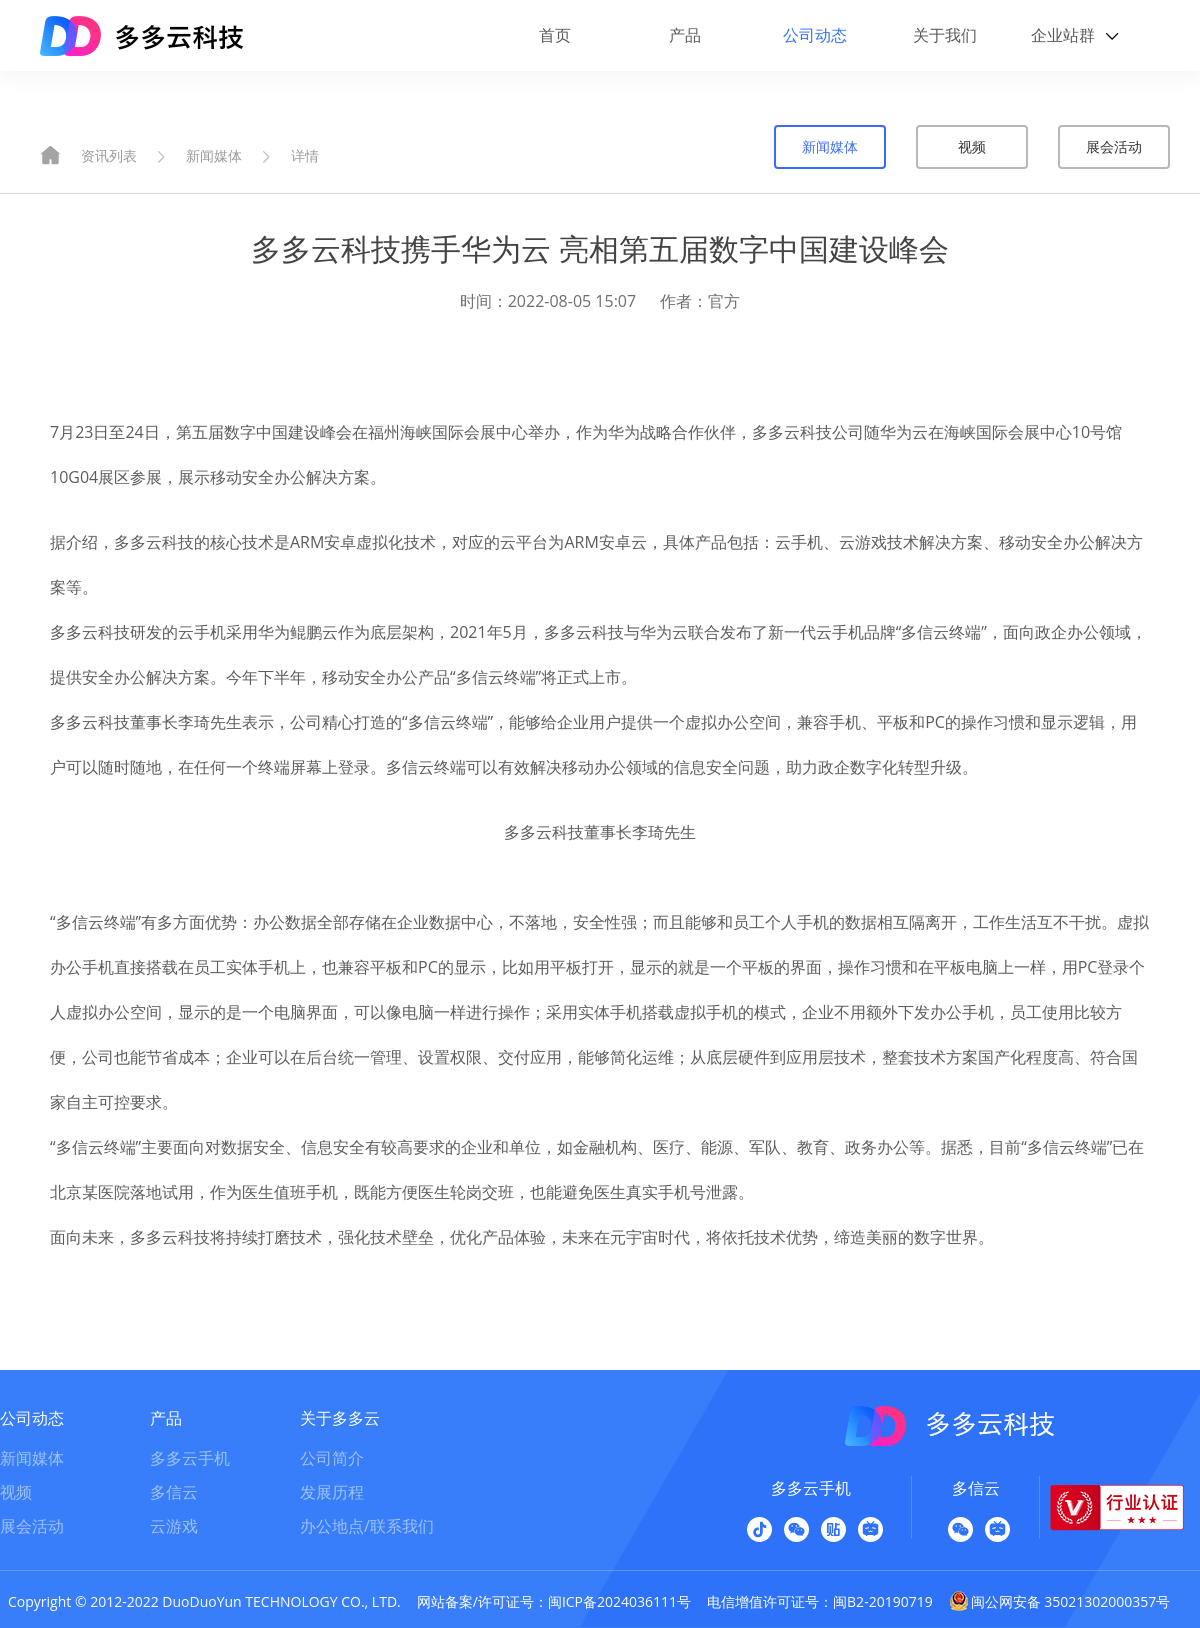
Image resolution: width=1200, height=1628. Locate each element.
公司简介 (332, 1458)
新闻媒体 (214, 155)
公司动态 (815, 35)
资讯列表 (109, 155)
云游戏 (174, 1526)
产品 (685, 35)
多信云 (174, 1492)
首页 (555, 35)
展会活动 (1114, 146)
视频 (972, 146)
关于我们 (945, 35)
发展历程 (332, 1492)
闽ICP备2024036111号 (619, 1601)
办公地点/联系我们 (367, 1526)
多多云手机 (190, 1458)
